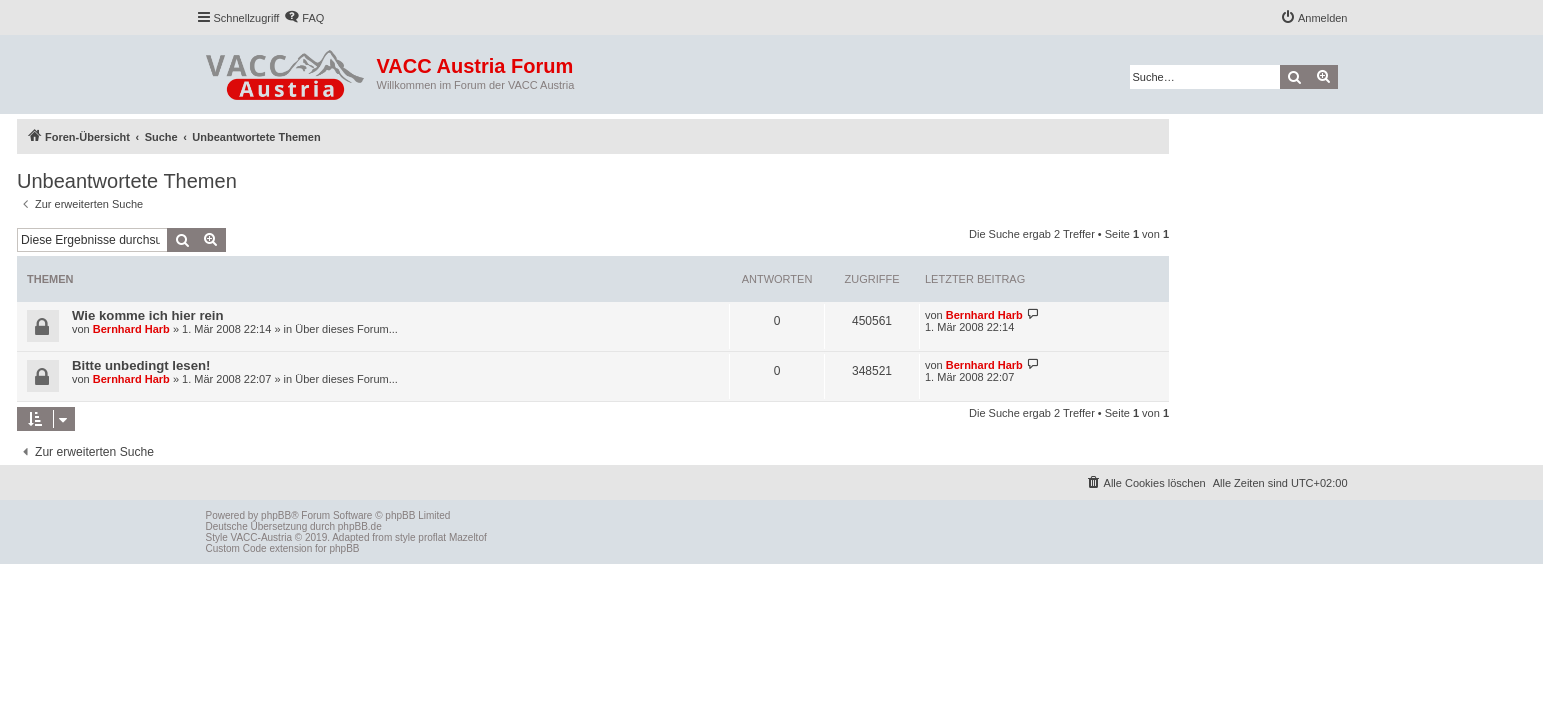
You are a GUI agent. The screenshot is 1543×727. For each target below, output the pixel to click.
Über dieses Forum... (346, 329)
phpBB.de (360, 526)
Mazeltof (468, 537)
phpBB (276, 515)
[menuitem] (304, 18)
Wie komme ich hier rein (148, 315)
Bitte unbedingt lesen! (141, 365)
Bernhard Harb (131, 329)
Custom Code (236, 548)
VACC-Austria (262, 537)
